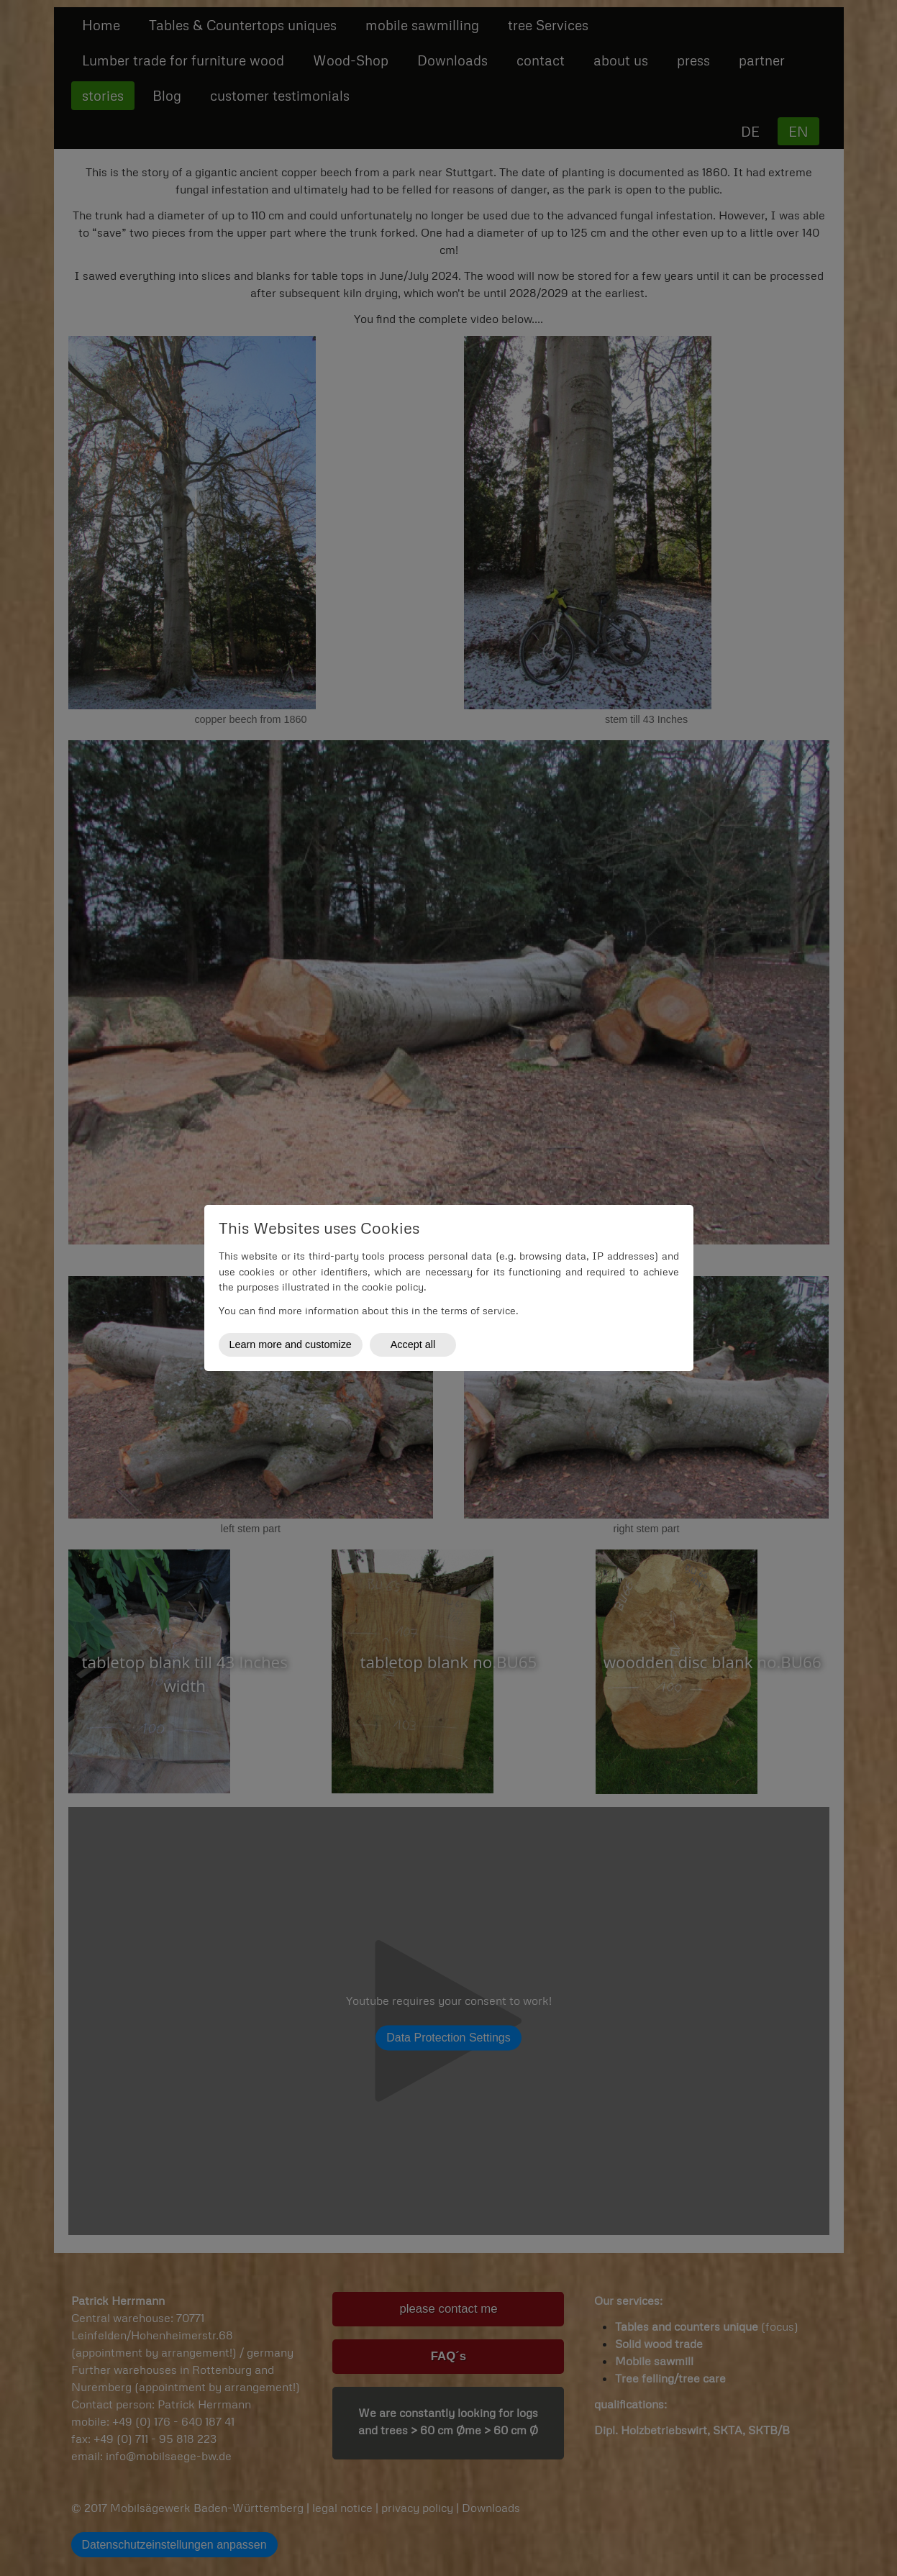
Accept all (413, 1344)
